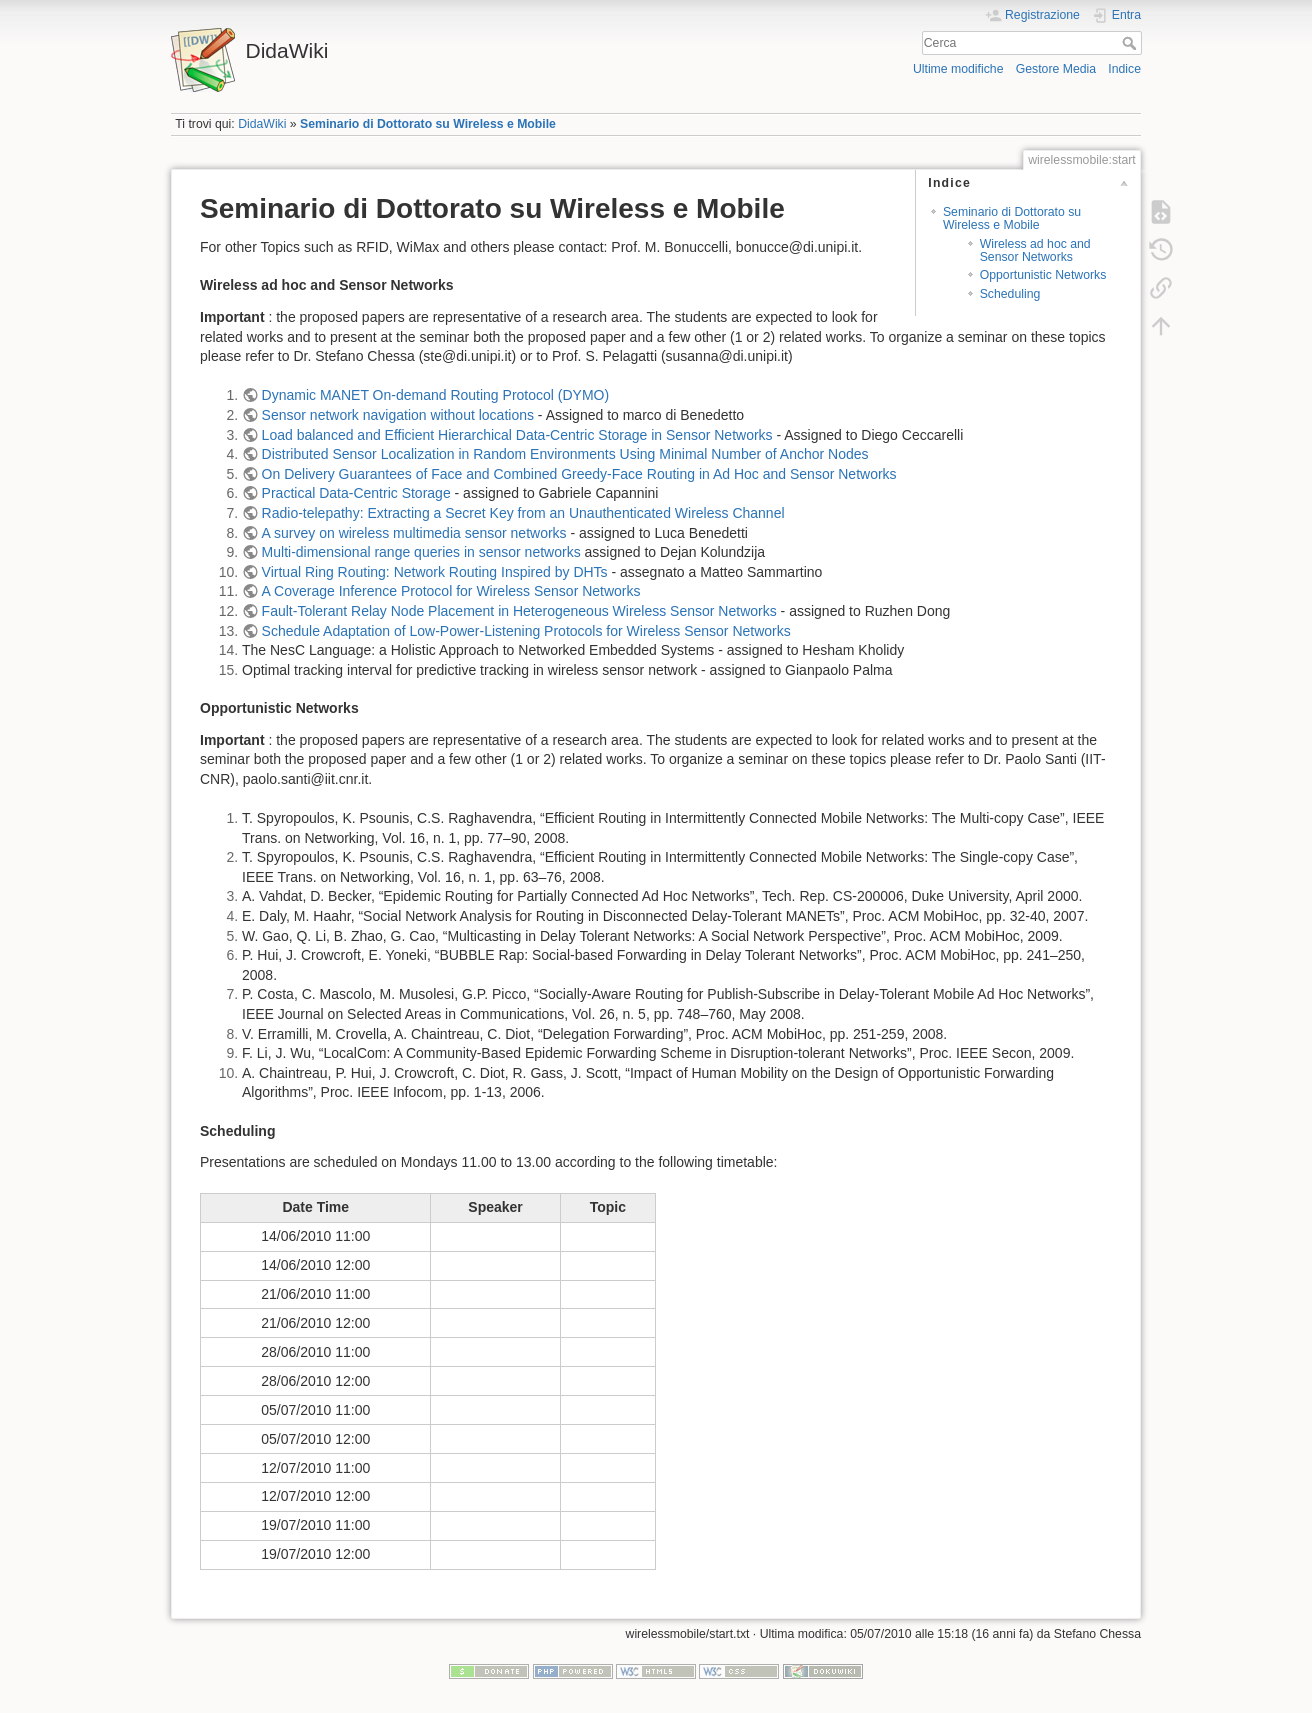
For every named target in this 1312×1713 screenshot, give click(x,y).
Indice (1124, 69)
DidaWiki (262, 124)
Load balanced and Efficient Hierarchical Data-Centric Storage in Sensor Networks (517, 435)
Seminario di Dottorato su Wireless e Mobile (428, 124)
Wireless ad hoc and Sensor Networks (1035, 250)
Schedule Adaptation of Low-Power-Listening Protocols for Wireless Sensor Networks (526, 631)
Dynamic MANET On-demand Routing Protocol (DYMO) (436, 395)
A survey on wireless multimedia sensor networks (414, 533)
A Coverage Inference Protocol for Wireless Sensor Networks (451, 591)
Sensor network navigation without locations (398, 415)
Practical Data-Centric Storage (356, 493)
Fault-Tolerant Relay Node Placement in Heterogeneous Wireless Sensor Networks (519, 611)
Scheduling (1010, 294)
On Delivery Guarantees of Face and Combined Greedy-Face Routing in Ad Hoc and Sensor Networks (579, 474)
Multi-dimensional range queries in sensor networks (421, 552)
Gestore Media (1056, 69)
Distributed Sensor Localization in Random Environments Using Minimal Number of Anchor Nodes (565, 454)
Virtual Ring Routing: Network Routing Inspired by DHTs (435, 572)
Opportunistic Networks (1043, 275)
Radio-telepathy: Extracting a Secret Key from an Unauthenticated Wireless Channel (523, 513)
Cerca (1131, 43)
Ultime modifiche (958, 69)
